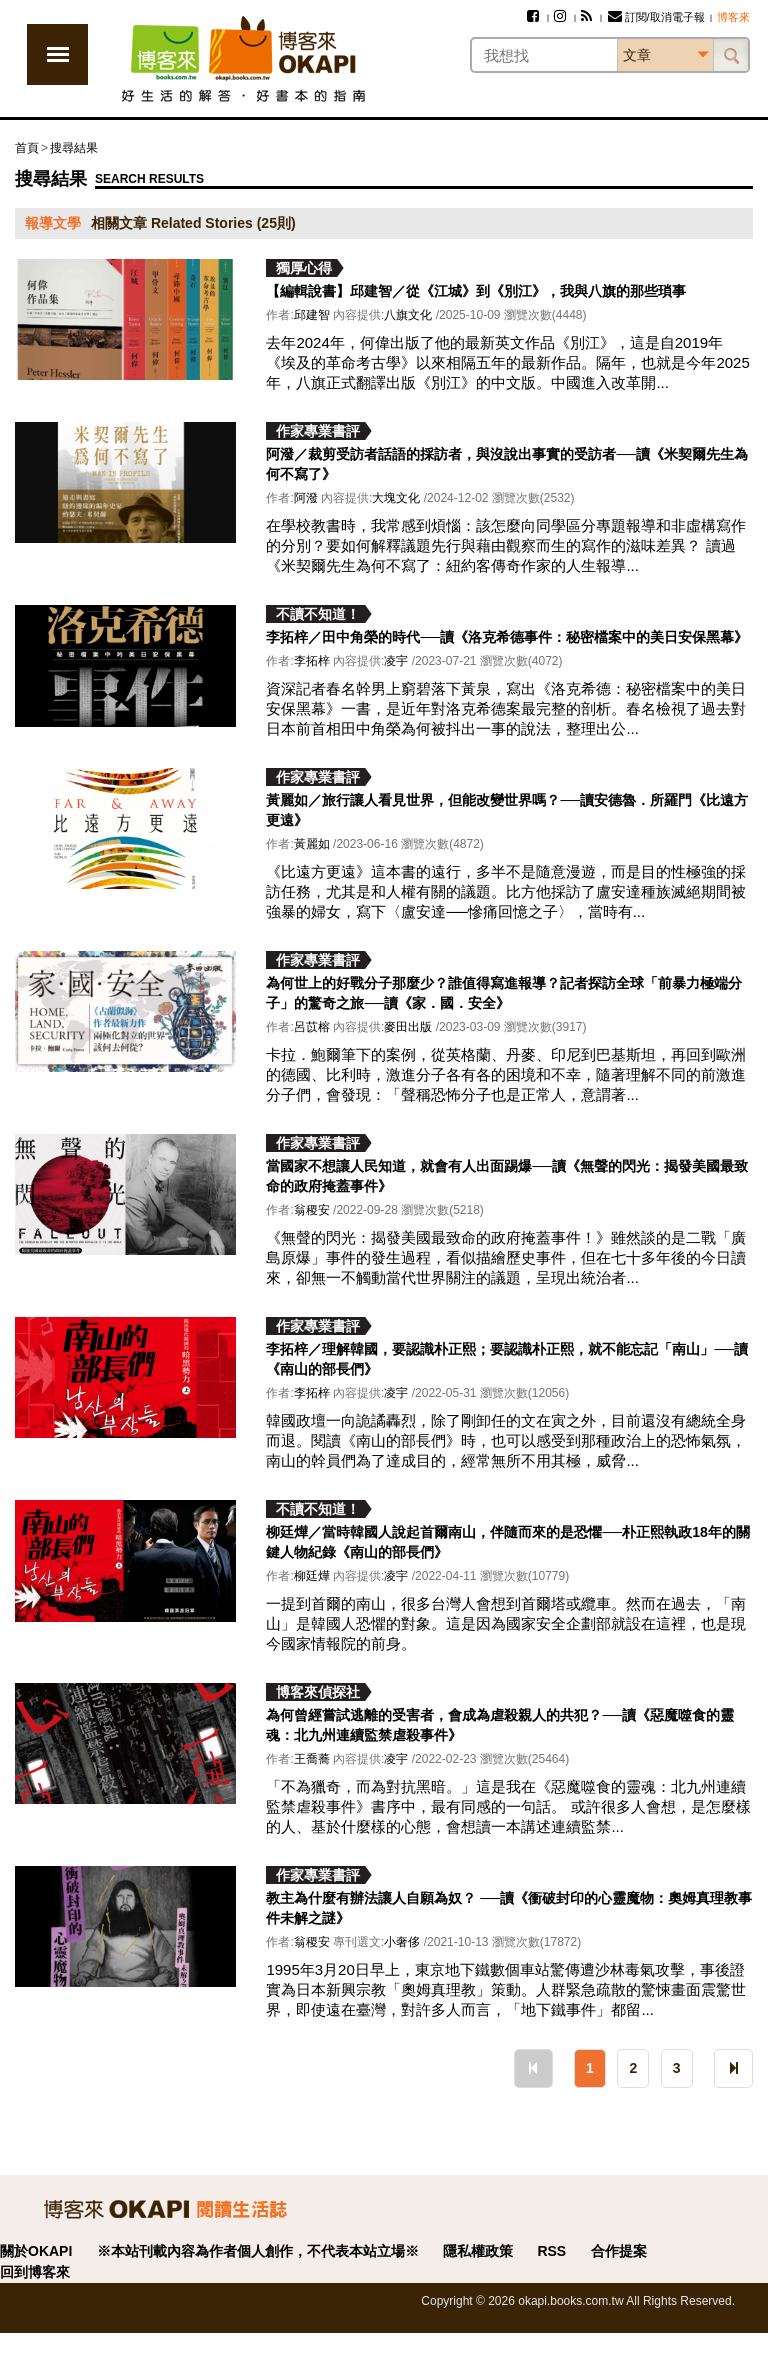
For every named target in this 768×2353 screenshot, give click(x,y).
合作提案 (619, 2251)
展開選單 (57, 54)
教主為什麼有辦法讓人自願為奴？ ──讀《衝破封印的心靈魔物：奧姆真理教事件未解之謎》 (509, 1908)
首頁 (27, 148)
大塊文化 (396, 498)
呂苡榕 (312, 1027)
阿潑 (306, 498)
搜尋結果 (74, 148)
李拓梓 (312, 661)
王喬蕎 (312, 1759)
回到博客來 (35, 2272)
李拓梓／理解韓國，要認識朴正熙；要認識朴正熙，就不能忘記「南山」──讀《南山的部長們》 (507, 1359)
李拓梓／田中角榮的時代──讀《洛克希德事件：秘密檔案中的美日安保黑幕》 (507, 637)
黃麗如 (312, 844)
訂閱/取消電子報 (656, 17)
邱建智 (312, 315)
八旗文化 (408, 315)
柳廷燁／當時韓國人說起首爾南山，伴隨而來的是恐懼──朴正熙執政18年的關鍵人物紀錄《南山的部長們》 (507, 1542)
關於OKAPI (36, 2251)
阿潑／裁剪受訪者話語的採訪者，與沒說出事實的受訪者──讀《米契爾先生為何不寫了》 (507, 464)
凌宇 (396, 661)
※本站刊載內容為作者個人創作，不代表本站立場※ (258, 2251)
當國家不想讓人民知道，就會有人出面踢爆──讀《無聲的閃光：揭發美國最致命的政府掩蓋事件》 (507, 1176)
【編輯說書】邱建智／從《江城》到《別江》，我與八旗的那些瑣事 (476, 291)
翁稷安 (312, 1210)
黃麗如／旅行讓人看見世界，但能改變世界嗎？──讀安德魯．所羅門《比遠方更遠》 (507, 810)
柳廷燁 (312, 1576)
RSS (551, 2251)
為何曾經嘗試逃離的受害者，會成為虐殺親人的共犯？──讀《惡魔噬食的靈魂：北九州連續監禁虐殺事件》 (500, 1725)
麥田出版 (408, 1027)
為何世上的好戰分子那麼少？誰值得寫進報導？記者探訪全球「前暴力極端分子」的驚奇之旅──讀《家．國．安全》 (504, 993)
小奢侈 (402, 1942)
